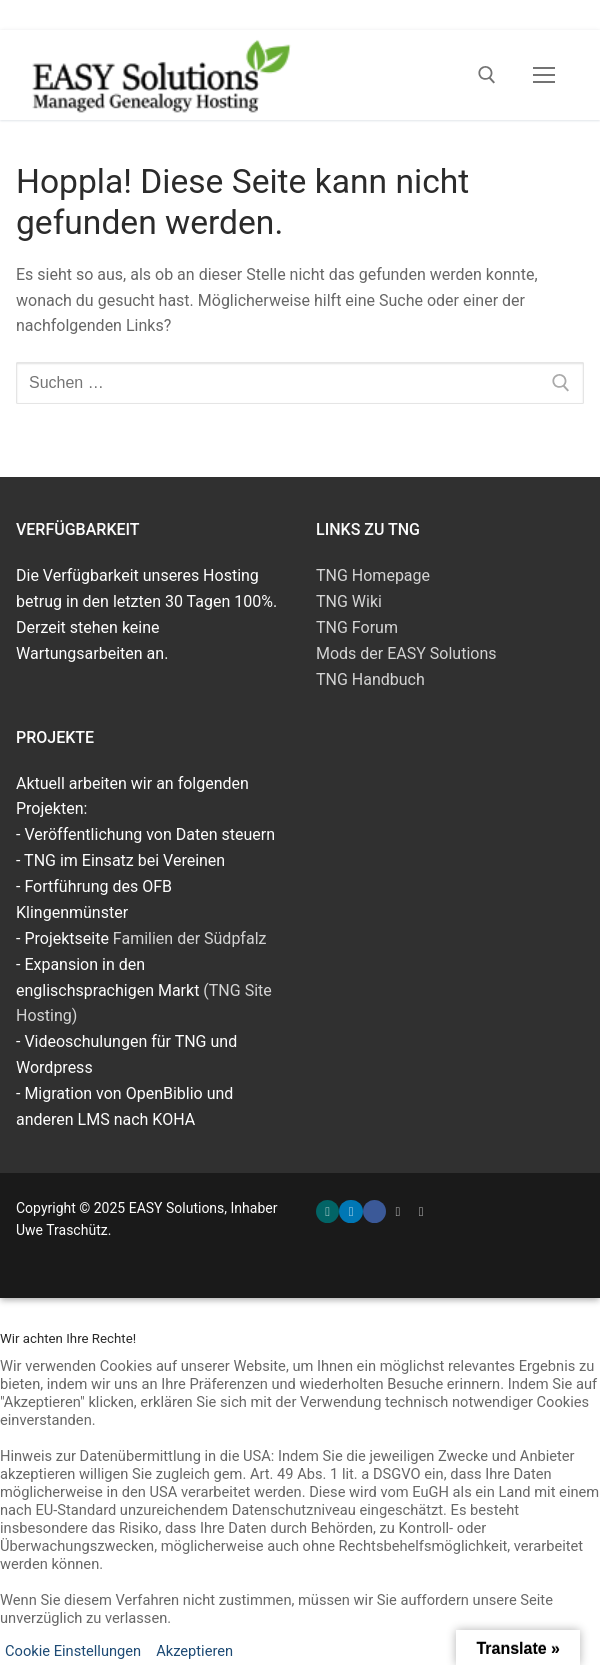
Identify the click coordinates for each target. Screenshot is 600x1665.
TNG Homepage (373, 575)
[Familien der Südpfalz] (397, 1211)
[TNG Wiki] (421, 1211)
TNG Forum (357, 627)
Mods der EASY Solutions (406, 653)
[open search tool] (487, 75)
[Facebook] (374, 1211)
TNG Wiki (349, 601)
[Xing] (327, 1211)
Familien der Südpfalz (190, 938)
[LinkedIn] (350, 1211)
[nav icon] (544, 75)
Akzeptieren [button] (194, 1651)
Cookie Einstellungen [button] (73, 1651)
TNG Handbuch (370, 679)
